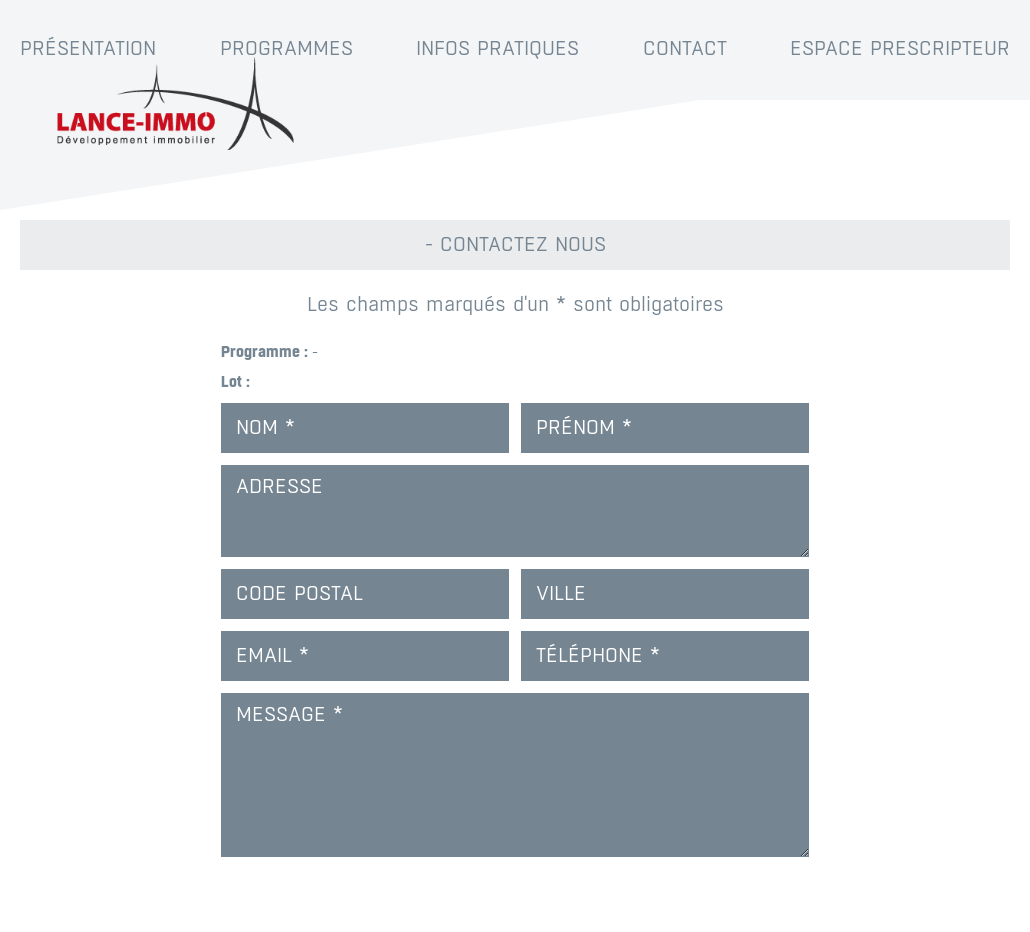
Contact (685, 48)
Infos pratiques (497, 48)
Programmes (286, 48)
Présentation (88, 48)
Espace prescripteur (900, 48)
